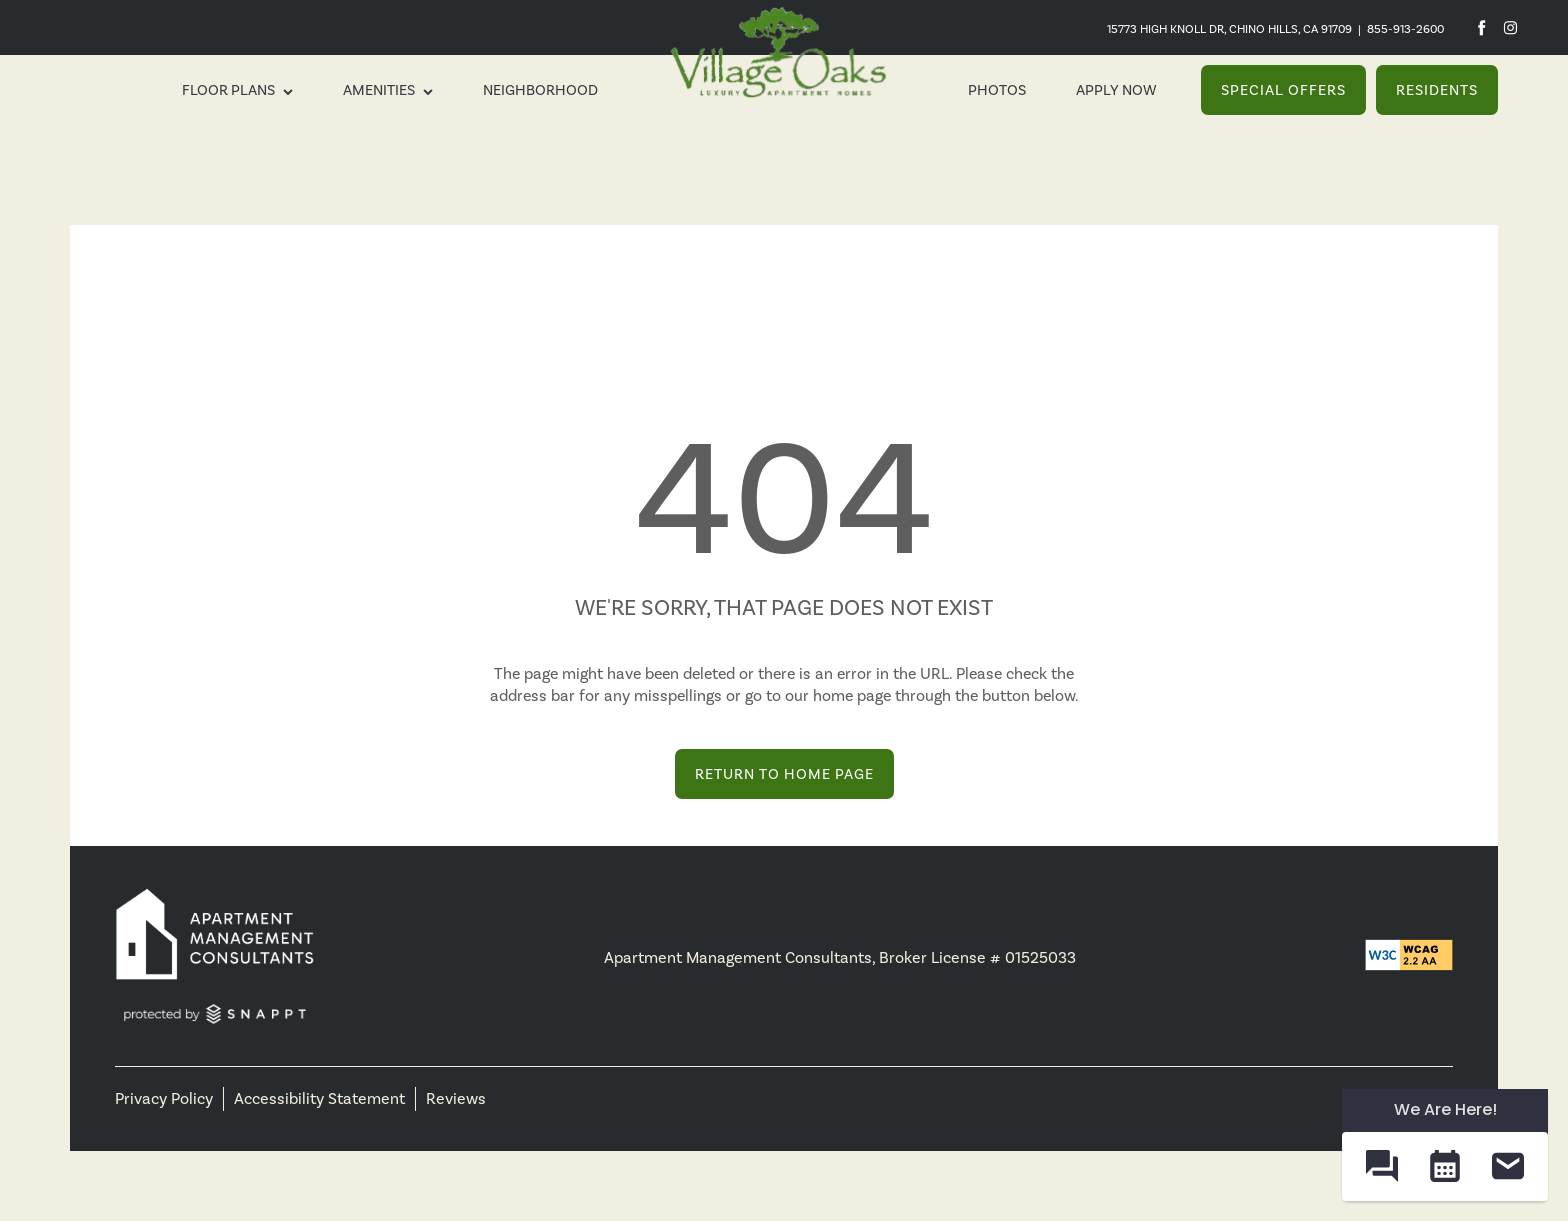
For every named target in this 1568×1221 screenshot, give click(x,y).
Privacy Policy (164, 1098)
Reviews (456, 1098)
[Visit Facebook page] (1481, 27)
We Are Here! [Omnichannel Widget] (1445, 1109)
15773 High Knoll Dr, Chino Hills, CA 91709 (1229, 29)
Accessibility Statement (319, 1098)
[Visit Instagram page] (1510, 27)
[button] (1283, 90)
